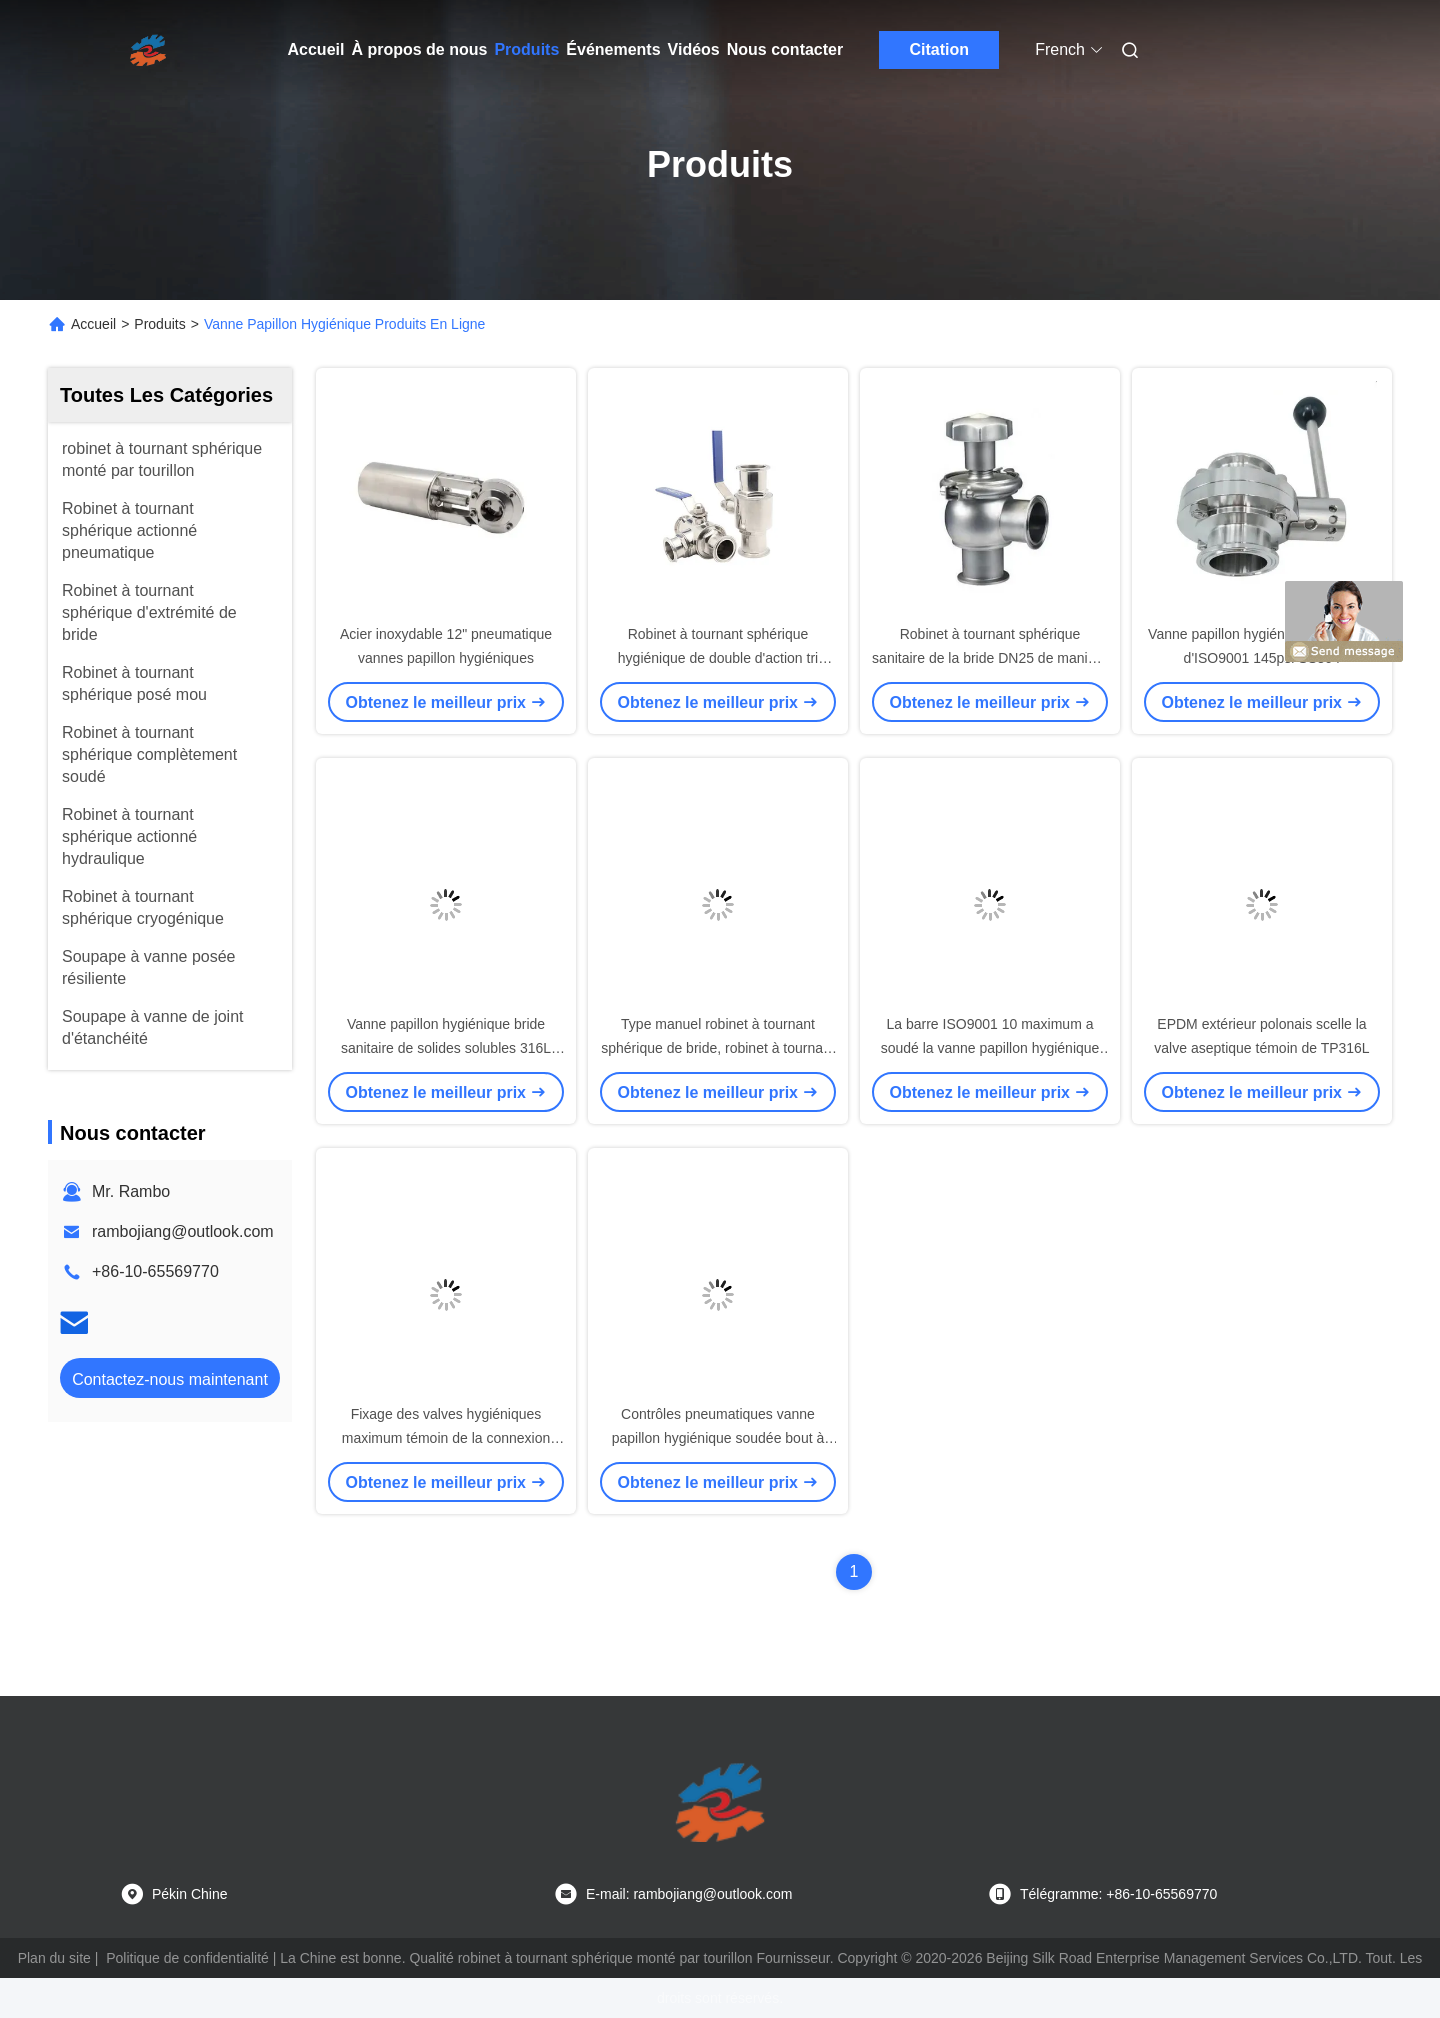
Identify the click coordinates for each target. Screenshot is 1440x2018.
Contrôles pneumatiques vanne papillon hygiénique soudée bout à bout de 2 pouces (718, 1438)
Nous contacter (785, 49)
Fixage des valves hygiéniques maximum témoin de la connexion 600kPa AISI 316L (446, 1438)
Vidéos (694, 49)
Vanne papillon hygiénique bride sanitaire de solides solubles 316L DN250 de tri (446, 1048)
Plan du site (54, 1958)
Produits (526, 49)
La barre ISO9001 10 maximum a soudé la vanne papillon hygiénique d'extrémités (990, 1048)
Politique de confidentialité (187, 1958)
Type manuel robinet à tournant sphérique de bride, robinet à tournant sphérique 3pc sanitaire (718, 1048)
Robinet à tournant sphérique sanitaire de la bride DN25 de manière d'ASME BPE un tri (990, 658)
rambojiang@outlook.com (183, 1231)
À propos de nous (419, 49)
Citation (939, 49)
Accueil (316, 49)
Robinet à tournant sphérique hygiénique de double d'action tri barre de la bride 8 (718, 658)
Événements (613, 49)
